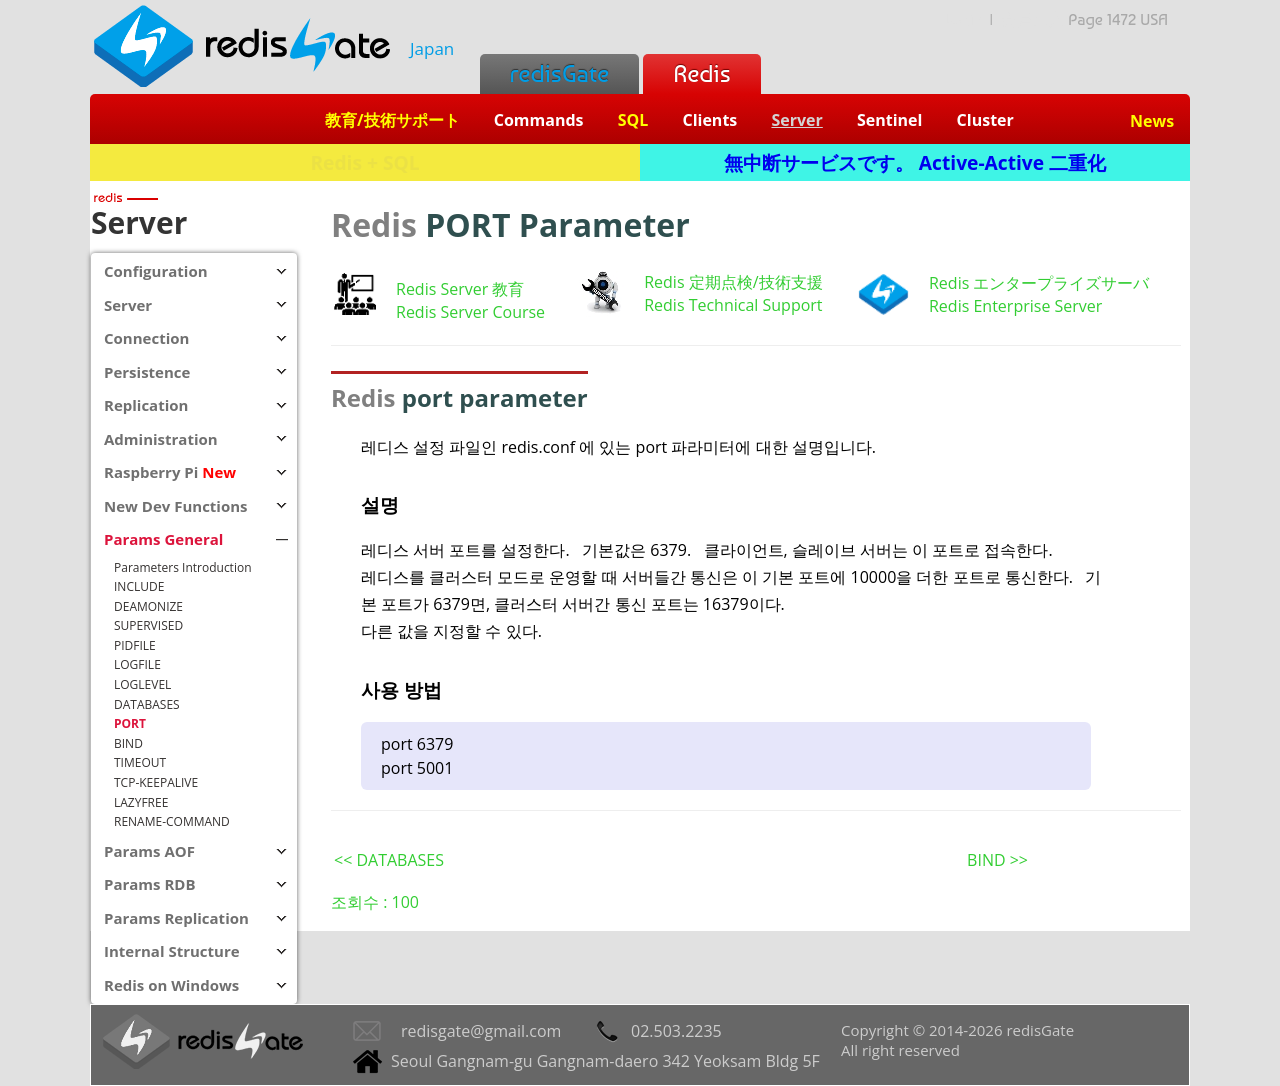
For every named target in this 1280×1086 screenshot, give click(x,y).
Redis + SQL (364, 162)
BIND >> (997, 860)
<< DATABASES (389, 860)
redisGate (559, 73)
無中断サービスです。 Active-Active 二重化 (915, 162)
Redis (701, 73)
